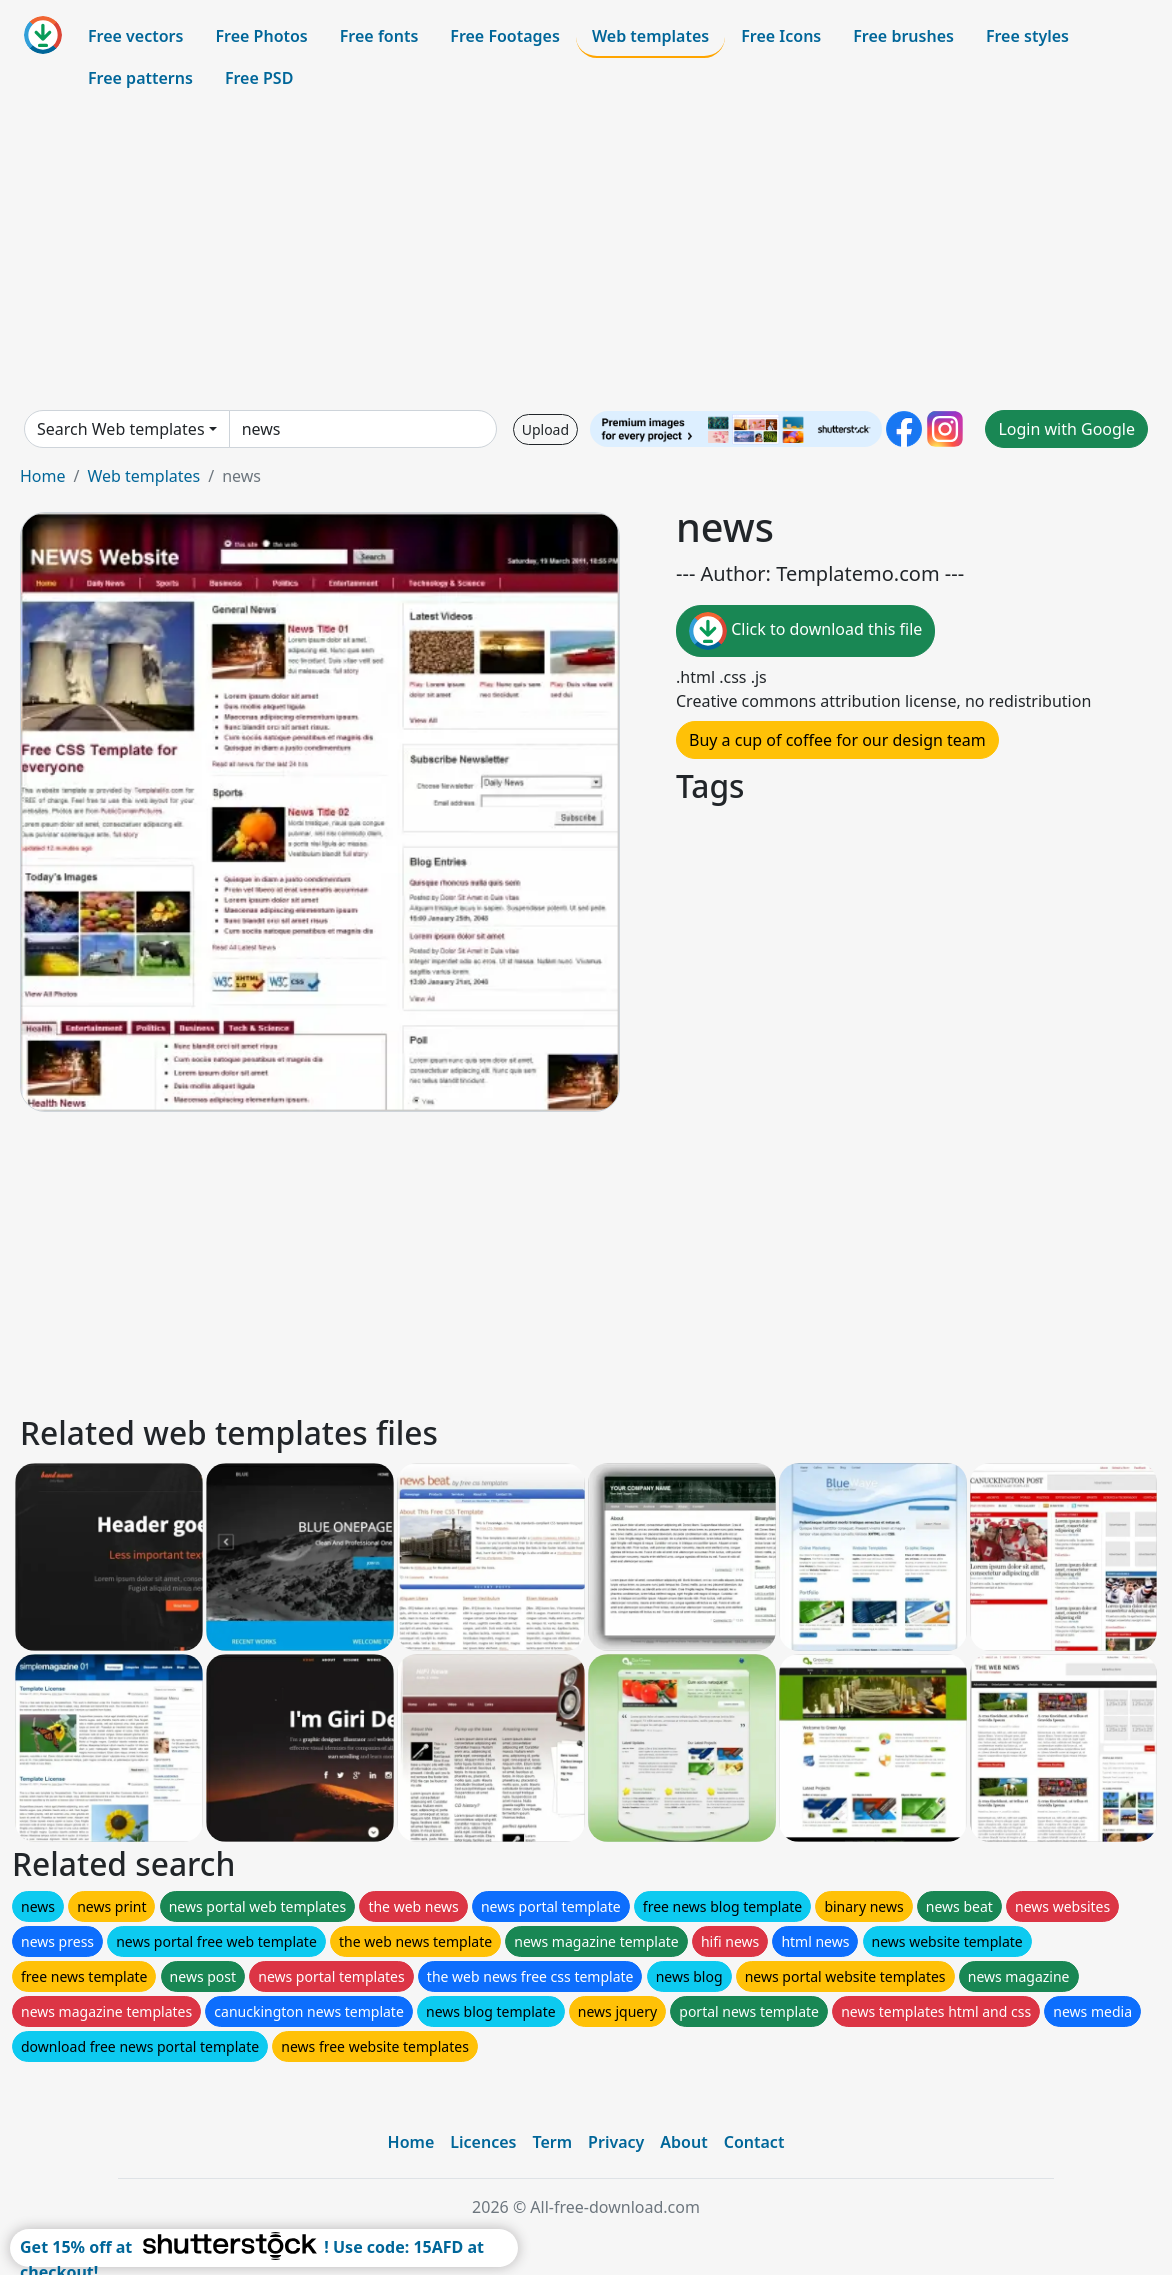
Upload (545, 429)
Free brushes (903, 36)
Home (43, 476)
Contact (754, 2142)
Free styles (1027, 36)
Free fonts (379, 36)
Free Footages (505, 36)
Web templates (650, 36)
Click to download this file (805, 631)
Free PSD (259, 78)
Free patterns (140, 78)
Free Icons (781, 36)
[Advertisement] (586, 254)
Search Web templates (121, 429)
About (683, 2142)
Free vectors (135, 36)
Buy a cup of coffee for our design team (837, 740)
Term (552, 2142)
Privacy (616, 2142)
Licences (483, 2142)
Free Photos (261, 36)
